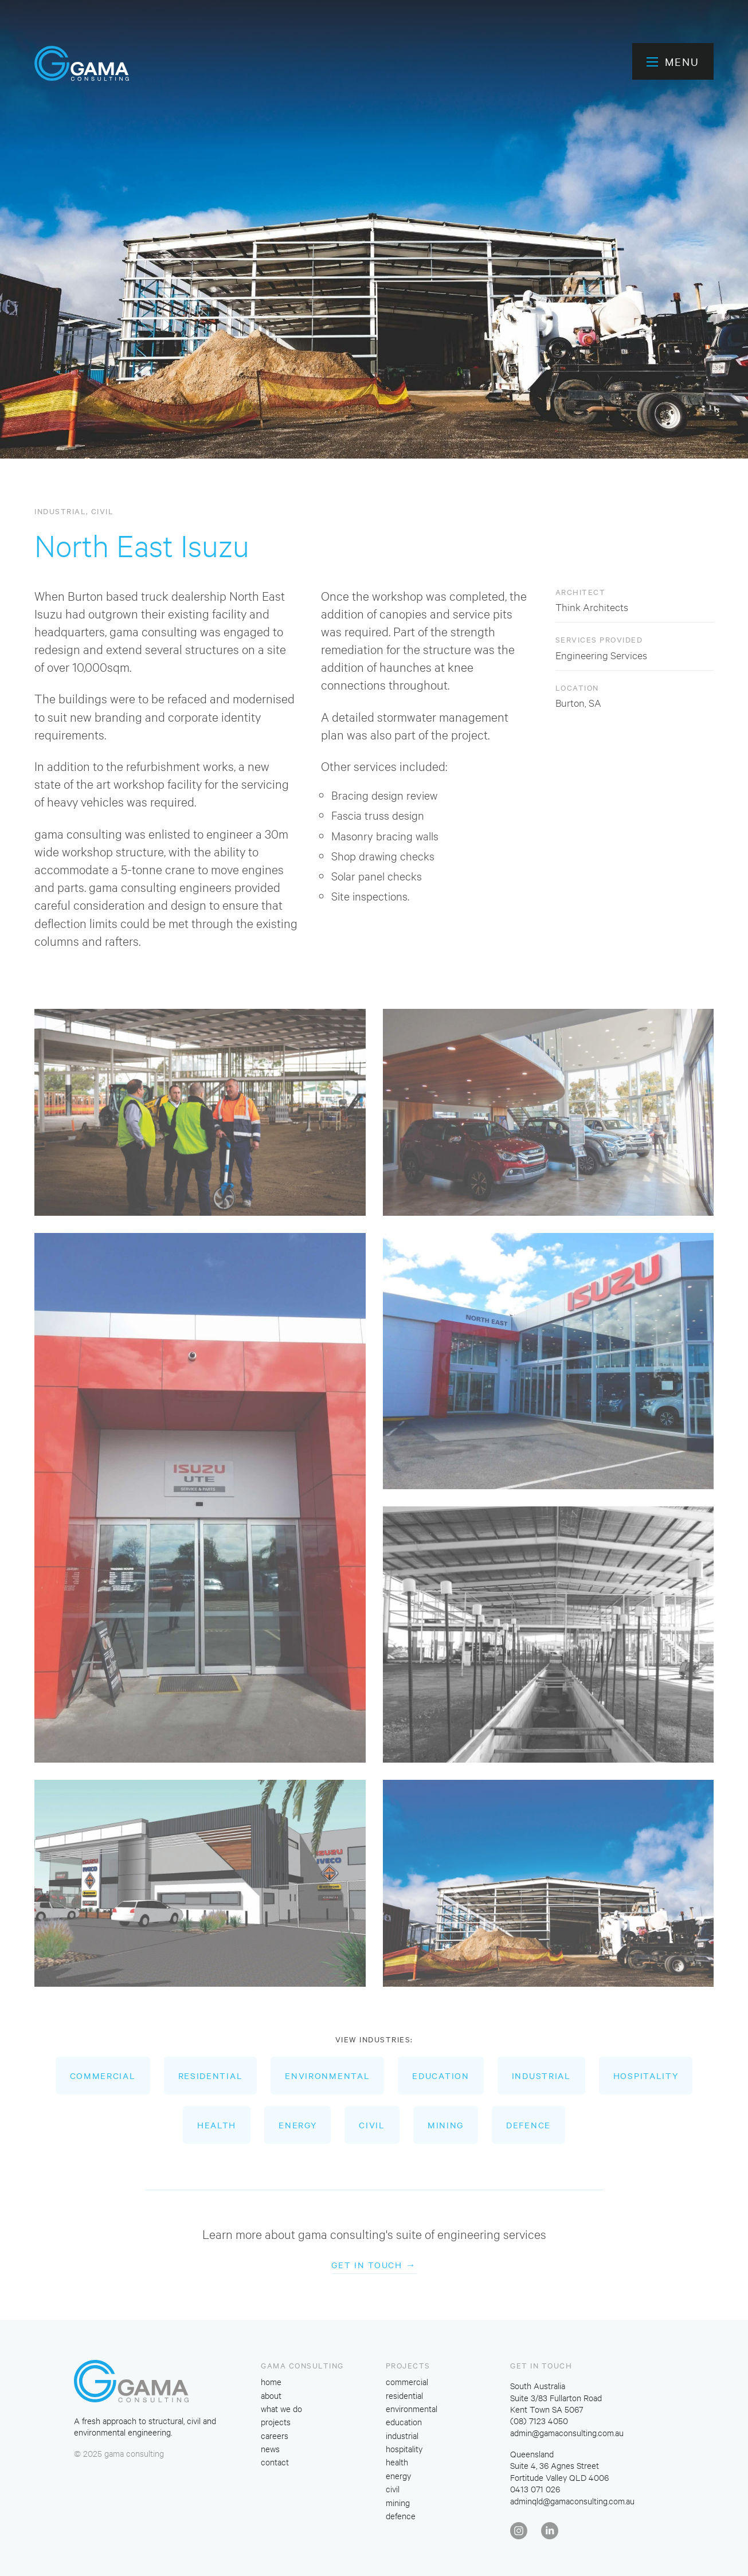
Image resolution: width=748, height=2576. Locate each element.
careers (274, 2435)
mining (446, 2125)
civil (102, 511)
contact (275, 2461)
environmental (327, 2075)
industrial (60, 511)
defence (528, 2125)
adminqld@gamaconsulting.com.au (572, 2500)
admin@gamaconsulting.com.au (567, 2432)
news (270, 2448)
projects (276, 2421)
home (271, 2381)
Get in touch (366, 2264)
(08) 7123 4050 (539, 2420)
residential (210, 2075)
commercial (103, 2075)
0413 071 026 (535, 2488)
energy (297, 2125)
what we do (281, 2408)
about (271, 2395)
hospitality (646, 2075)
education (440, 2075)
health (216, 2125)
